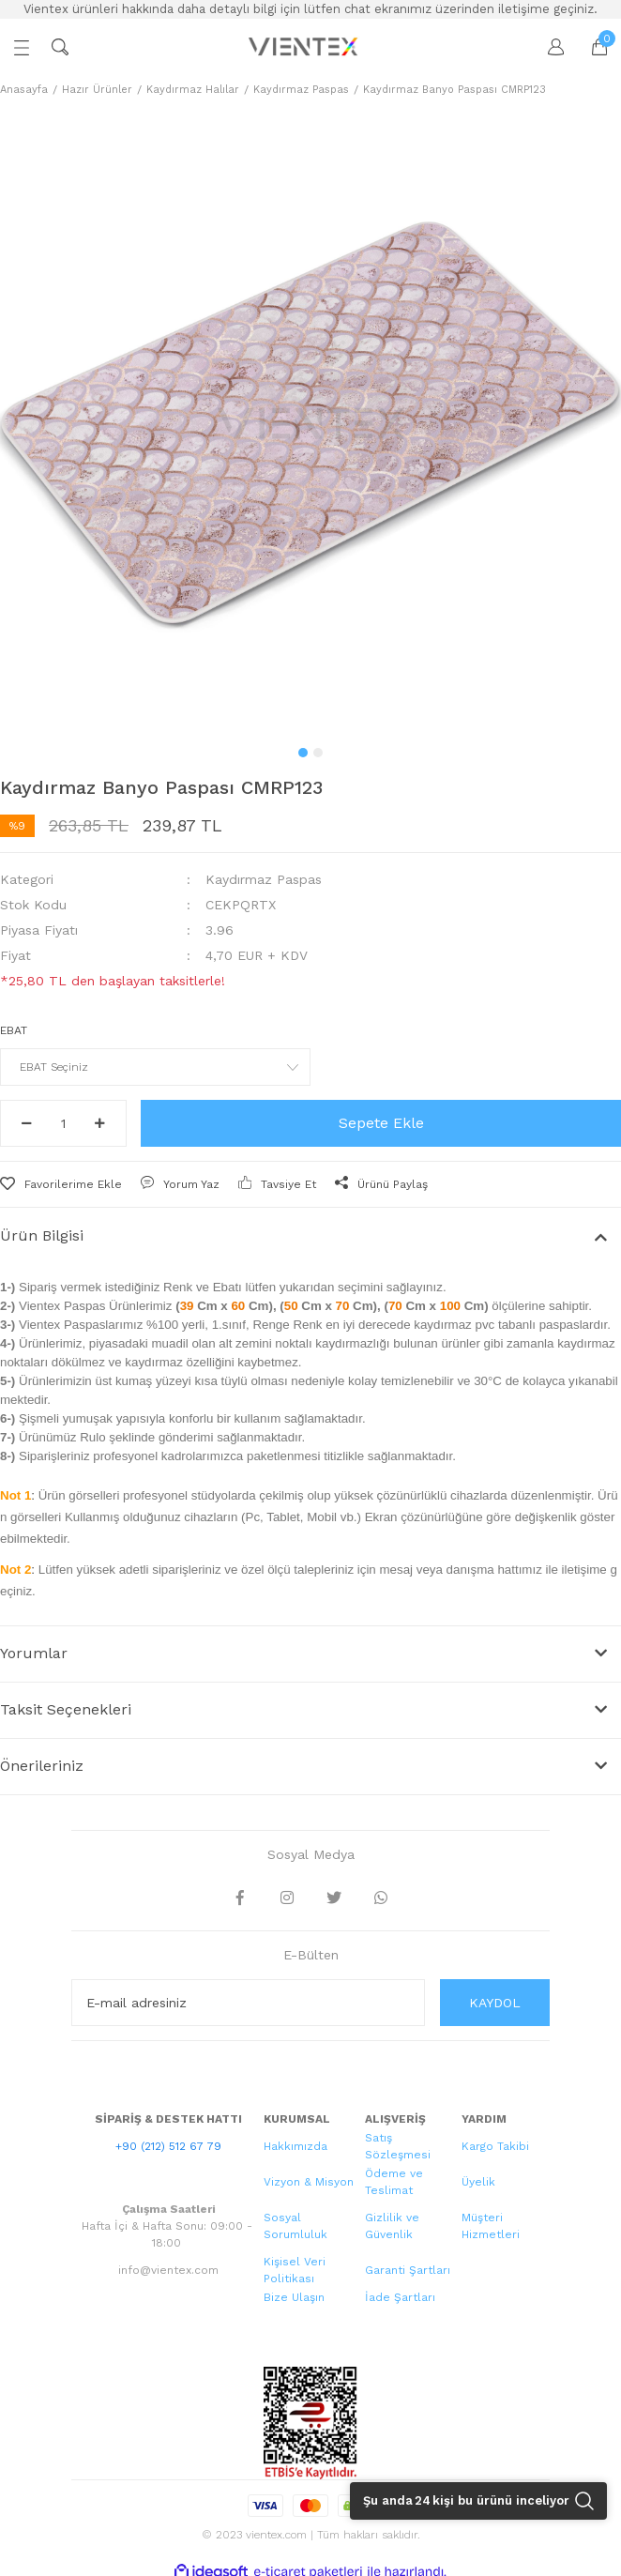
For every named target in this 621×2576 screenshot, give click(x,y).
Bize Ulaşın (294, 2297)
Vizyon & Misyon (309, 2181)
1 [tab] (303, 752)
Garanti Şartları (407, 2270)
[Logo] (305, 46)
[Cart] (590, 47)
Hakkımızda (295, 2146)
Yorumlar (34, 1653)
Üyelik (478, 2181)
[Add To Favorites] (61, 1184)
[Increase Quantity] (100, 1123)
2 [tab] (318, 752)
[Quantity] (63, 1123)
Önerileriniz (41, 1766)
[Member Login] (547, 47)
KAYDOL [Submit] (495, 2002)
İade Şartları (400, 2297)
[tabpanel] (310, 423)
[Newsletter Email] (248, 2002)
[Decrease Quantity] (27, 1123)
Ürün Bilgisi (41, 1235)
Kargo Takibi (495, 2146)
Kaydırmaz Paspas (263, 879)
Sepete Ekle (381, 1123)
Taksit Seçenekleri (65, 1709)
